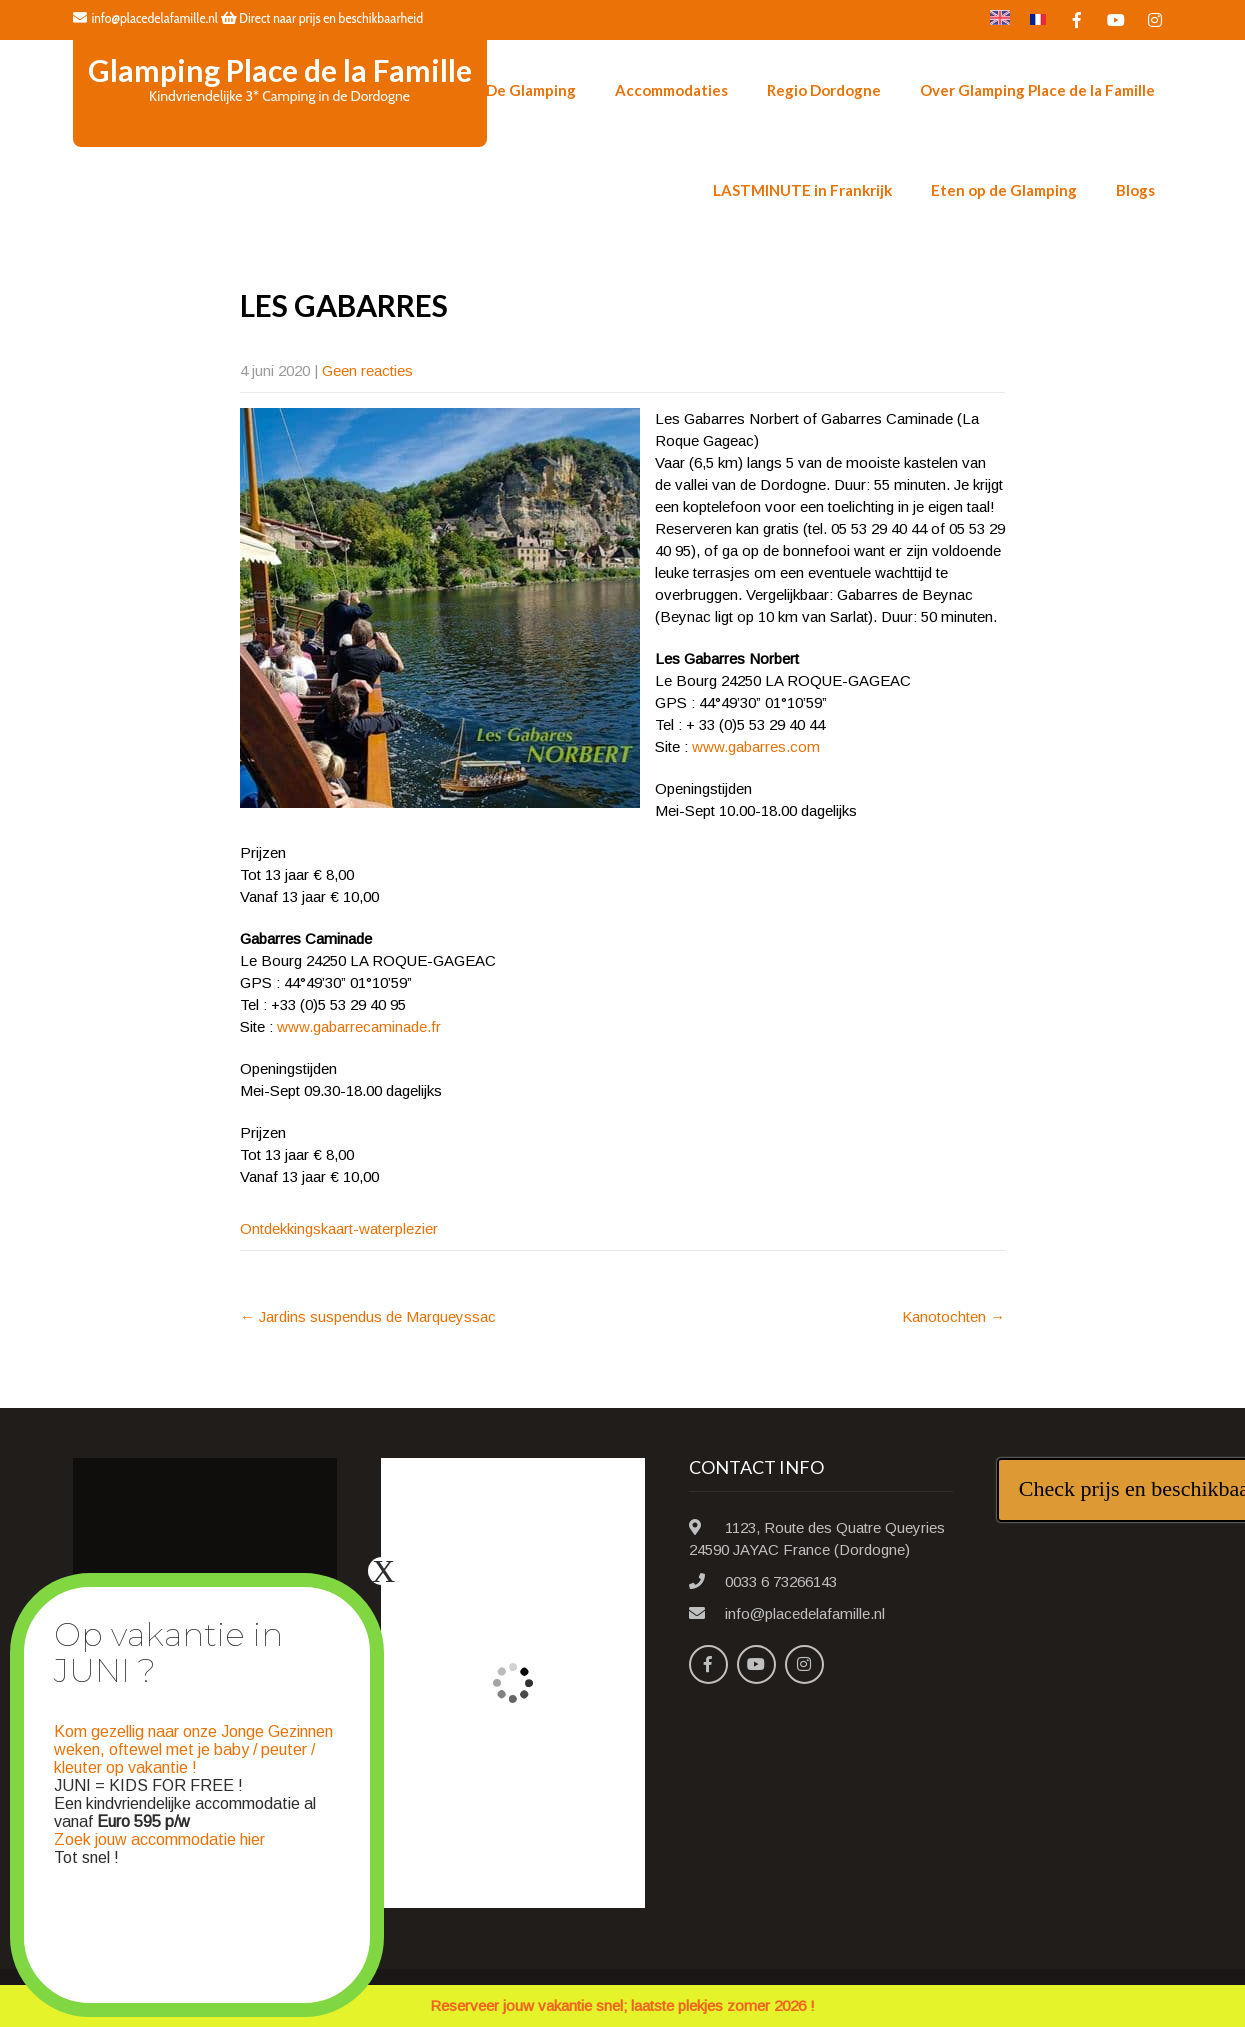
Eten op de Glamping (1004, 190)
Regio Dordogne (824, 90)
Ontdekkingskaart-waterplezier (339, 1228)
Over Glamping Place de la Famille (1037, 90)
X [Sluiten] (383, 1571)
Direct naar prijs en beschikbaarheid (322, 18)
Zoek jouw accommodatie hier (159, 1839)
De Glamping (531, 90)
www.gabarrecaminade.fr (359, 1026)
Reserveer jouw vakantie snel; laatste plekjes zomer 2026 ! (622, 2005)
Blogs (1135, 190)
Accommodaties (671, 90)
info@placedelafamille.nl (145, 18)
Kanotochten (953, 1316)
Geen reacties (367, 370)
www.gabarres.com (756, 746)
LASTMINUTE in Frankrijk (802, 190)
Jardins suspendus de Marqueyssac (368, 1316)
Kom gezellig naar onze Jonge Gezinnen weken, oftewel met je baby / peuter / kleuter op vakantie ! (193, 1749)
